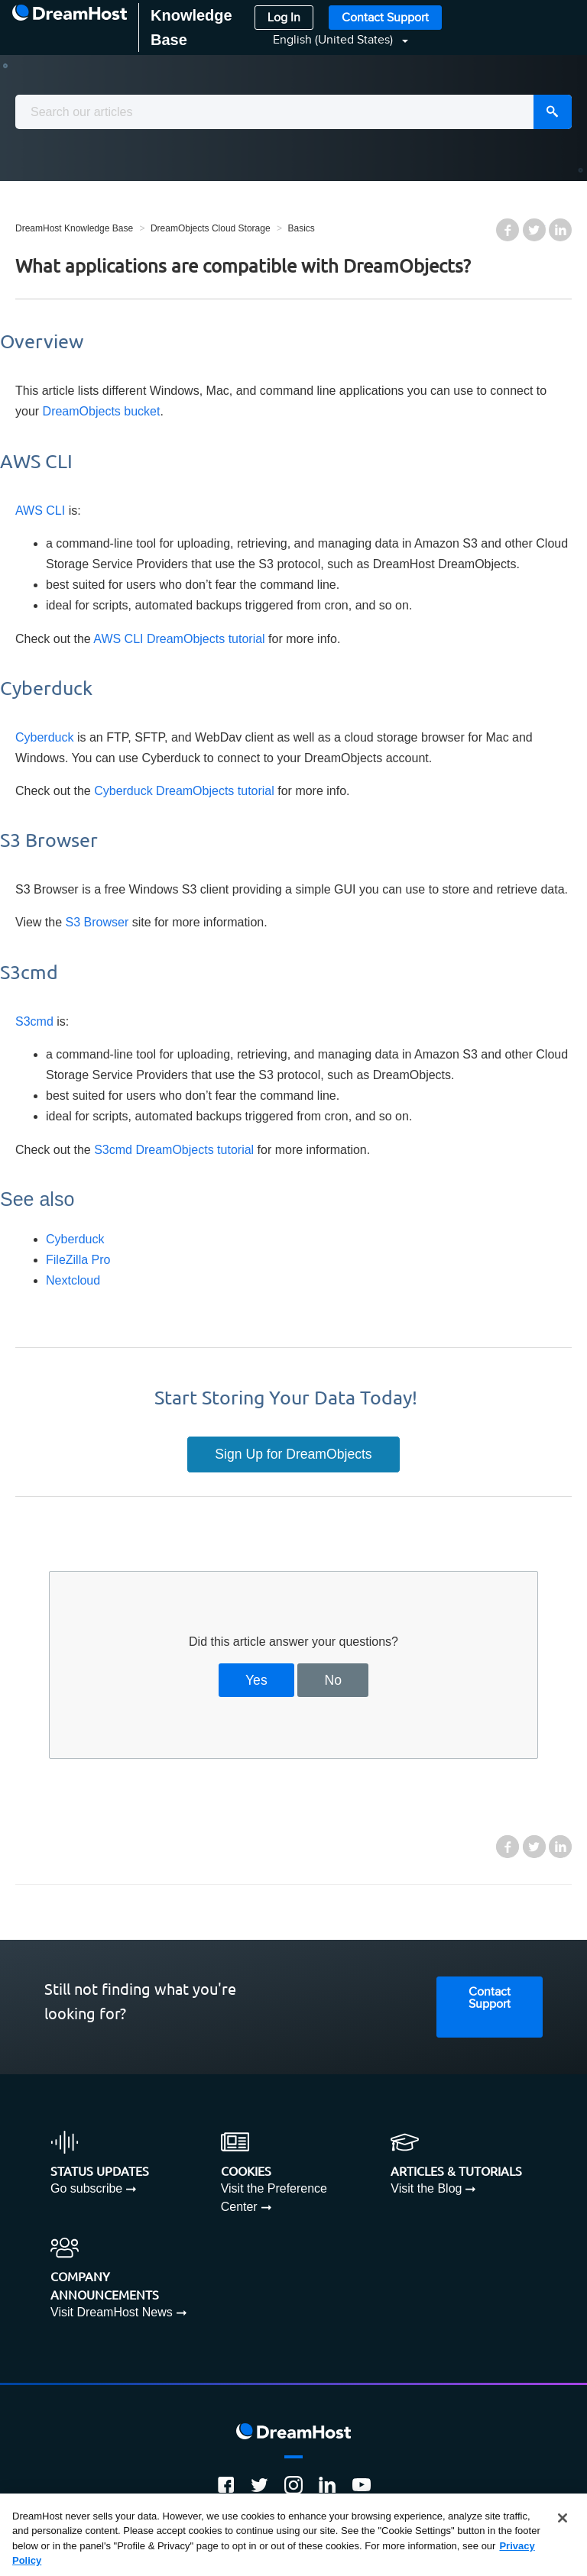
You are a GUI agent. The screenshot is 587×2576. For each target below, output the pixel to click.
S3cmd (34, 1021)
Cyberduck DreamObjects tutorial (184, 790)
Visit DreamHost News (111, 2312)
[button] (331, 40)
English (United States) (334, 40)
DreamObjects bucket (102, 411)
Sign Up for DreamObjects (293, 1454)
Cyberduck (44, 737)
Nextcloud (73, 1280)
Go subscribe (86, 2188)
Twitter (534, 229)
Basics (300, 228)
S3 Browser (97, 922)
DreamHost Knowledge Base (74, 228)
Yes (256, 1680)
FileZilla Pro (78, 1259)
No (333, 1680)
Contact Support (385, 18)
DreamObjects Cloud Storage (211, 228)
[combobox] (293, 112)
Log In (284, 18)
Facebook (507, 229)
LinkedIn (560, 229)
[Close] (562, 2518)
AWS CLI (40, 510)
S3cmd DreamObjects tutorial (174, 1149)
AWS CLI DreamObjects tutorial (178, 638)
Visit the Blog (426, 2188)
